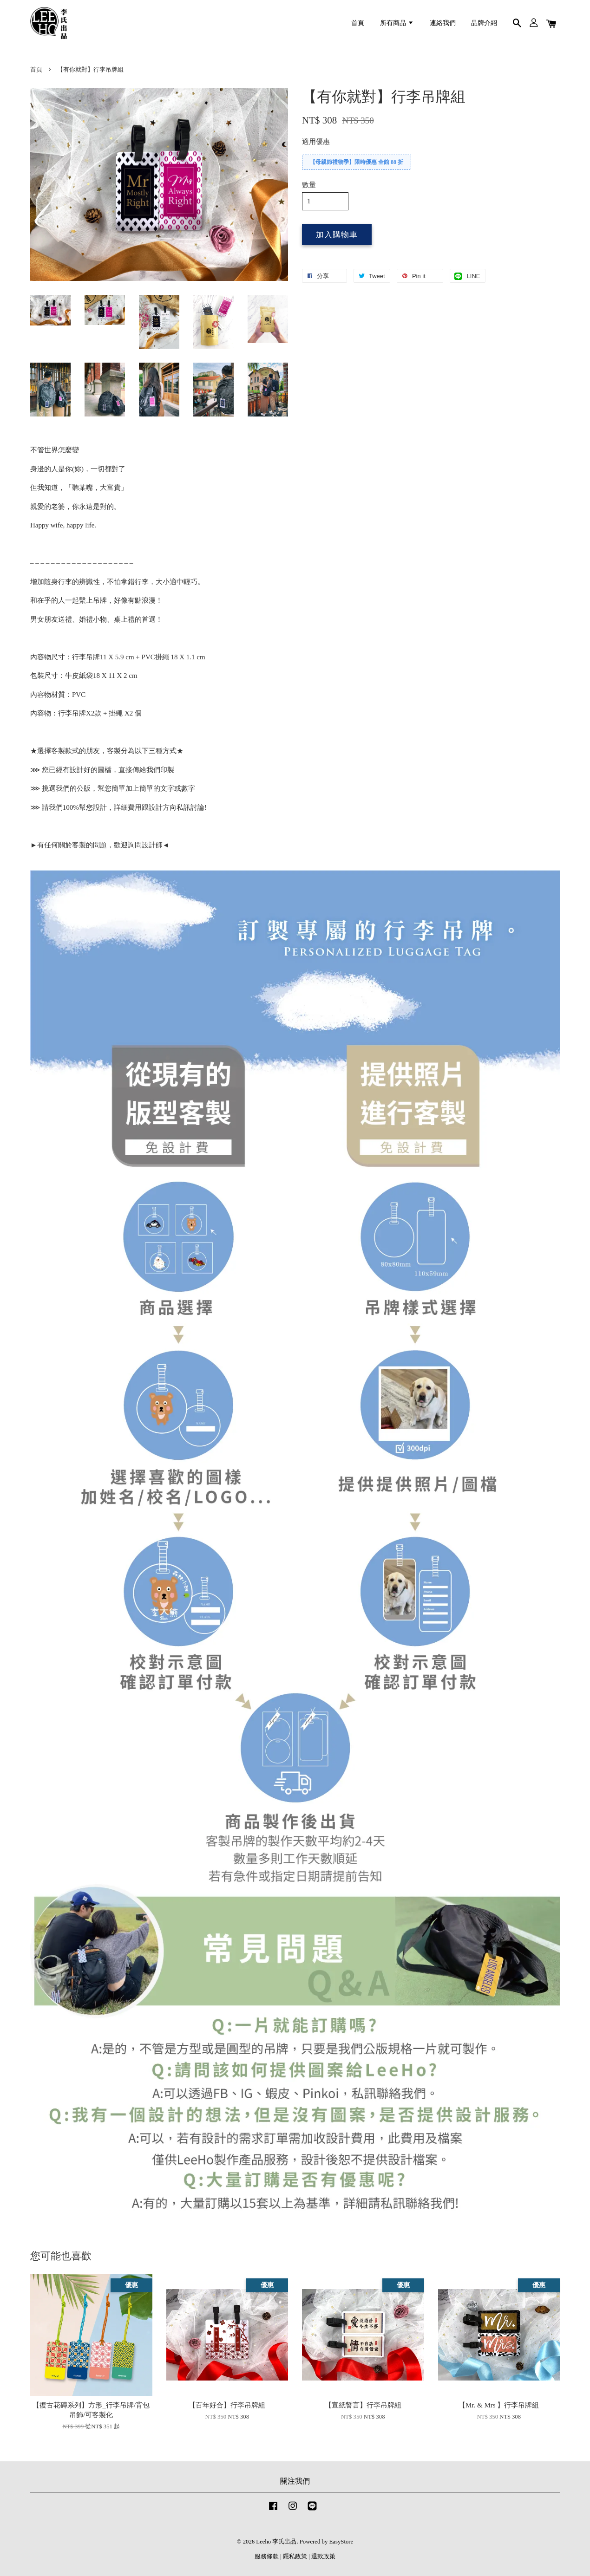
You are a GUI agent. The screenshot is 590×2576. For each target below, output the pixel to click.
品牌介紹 (484, 22)
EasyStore (341, 2541)
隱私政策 (295, 2556)
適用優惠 (316, 141)
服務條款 (267, 2556)
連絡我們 (443, 22)
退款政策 (323, 2556)
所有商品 (397, 22)
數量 (309, 185)
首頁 (357, 22)
